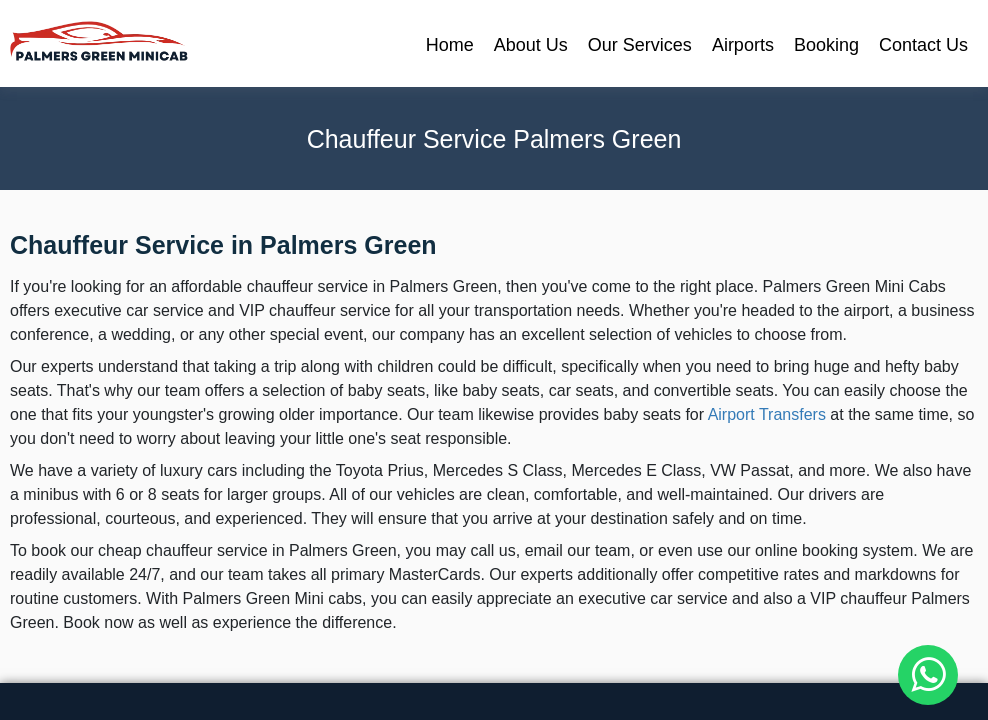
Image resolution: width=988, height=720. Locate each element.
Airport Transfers (767, 414)
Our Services (640, 45)
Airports (743, 45)
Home (450, 45)
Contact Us (923, 45)
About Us (531, 45)
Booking (826, 45)
